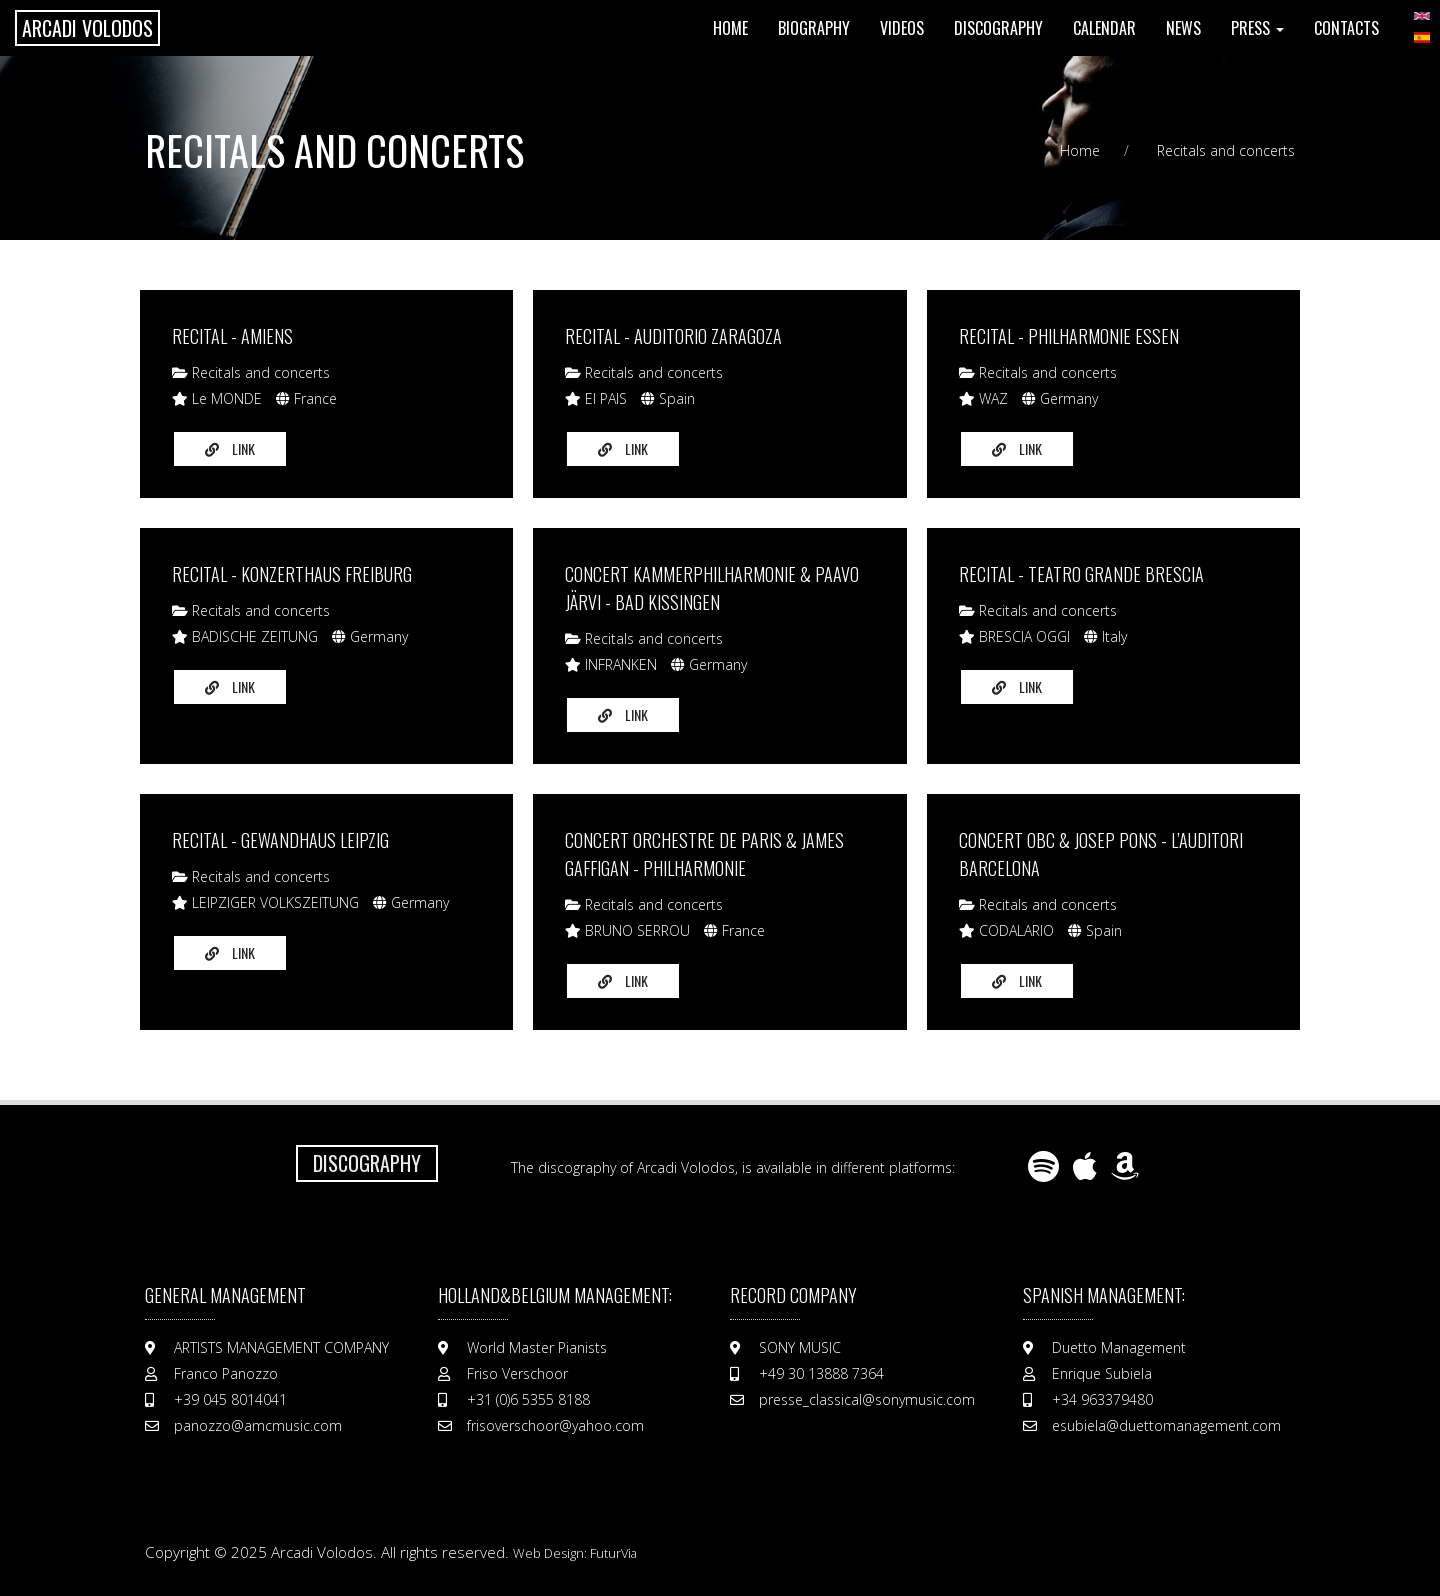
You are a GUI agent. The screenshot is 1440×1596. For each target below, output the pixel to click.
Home (730, 28)
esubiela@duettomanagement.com (1166, 1425)
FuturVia (613, 1553)
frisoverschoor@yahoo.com (555, 1425)
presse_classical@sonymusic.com (867, 1399)
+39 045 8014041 (230, 1399)
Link (230, 448)
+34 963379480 (1102, 1399)
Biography (814, 28)
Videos (902, 28)
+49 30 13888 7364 (821, 1373)
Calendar (1104, 28)
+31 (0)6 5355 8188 (528, 1399)
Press (1257, 28)
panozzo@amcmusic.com (258, 1425)
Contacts (1346, 28)
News (1183, 28)
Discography (998, 28)
